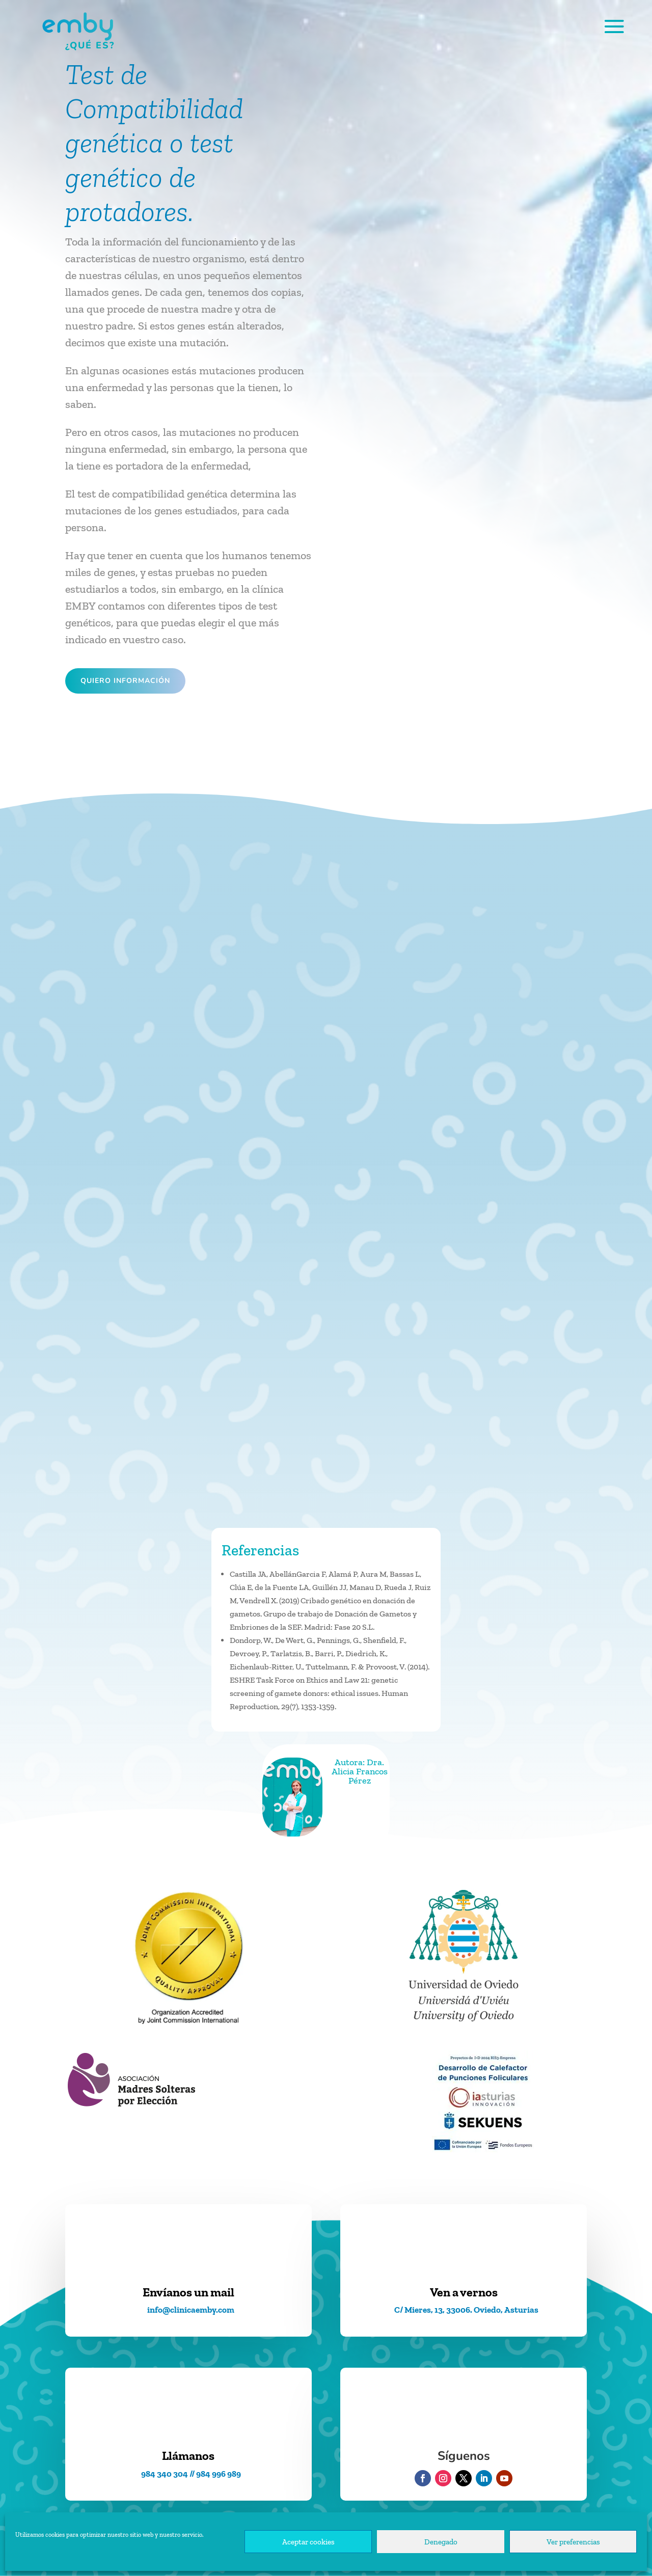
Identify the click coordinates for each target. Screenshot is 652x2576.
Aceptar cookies (308, 2541)
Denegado (440, 2541)
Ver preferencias (573, 2541)
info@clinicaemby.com (190, 2310)
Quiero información (125, 681)
